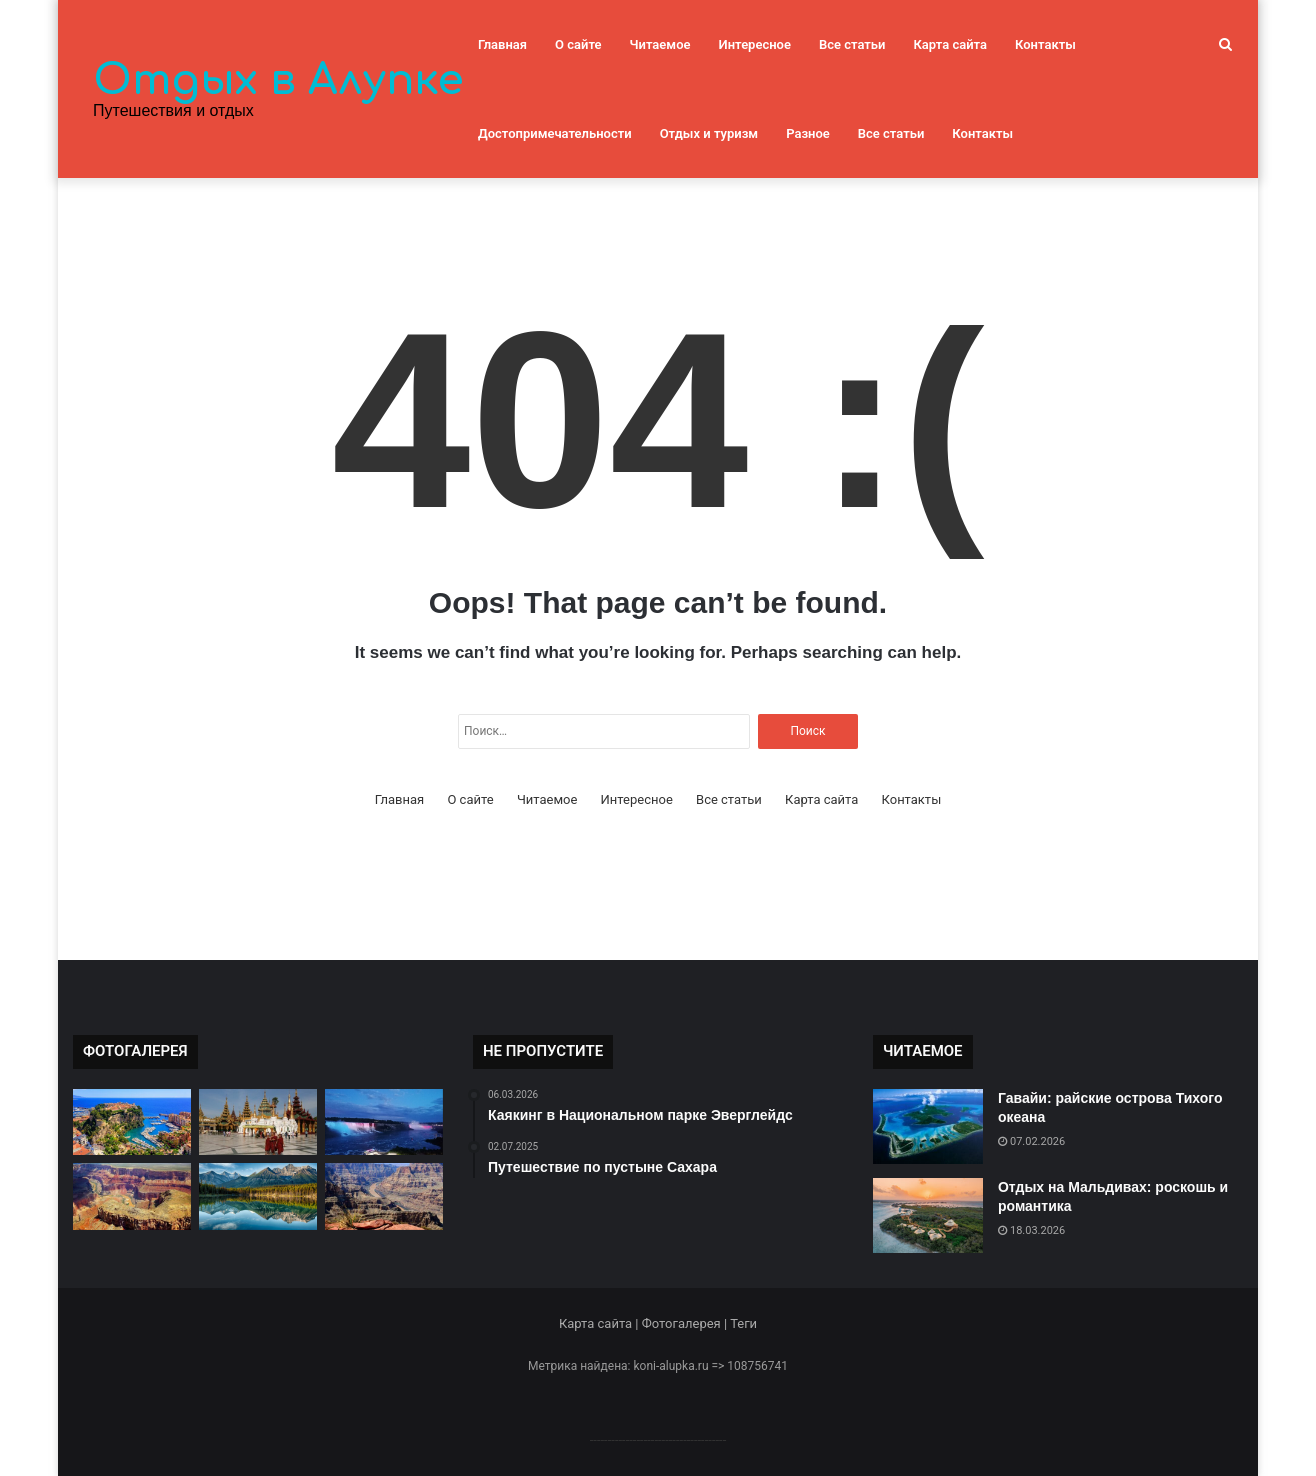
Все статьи (852, 44)
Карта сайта (950, 44)
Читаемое (660, 44)
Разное (808, 133)
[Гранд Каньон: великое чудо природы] (132, 1196)
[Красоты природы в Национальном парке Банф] (258, 1196)
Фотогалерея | (686, 1323)
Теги (743, 1323)
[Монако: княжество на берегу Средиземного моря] (132, 1122)
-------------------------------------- (658, 1439)
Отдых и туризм (709, 133)
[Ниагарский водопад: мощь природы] (384, 1122)
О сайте (578, 44)
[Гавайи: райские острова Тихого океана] (928, 1126)
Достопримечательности (555, 133)
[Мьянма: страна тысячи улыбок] (258, 1122)
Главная (502, 44)
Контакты (1045, 44)
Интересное (755, 44)
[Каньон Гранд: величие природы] (384, 1196)
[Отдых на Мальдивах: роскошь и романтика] (928, 1215)
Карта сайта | (600, 1323)
